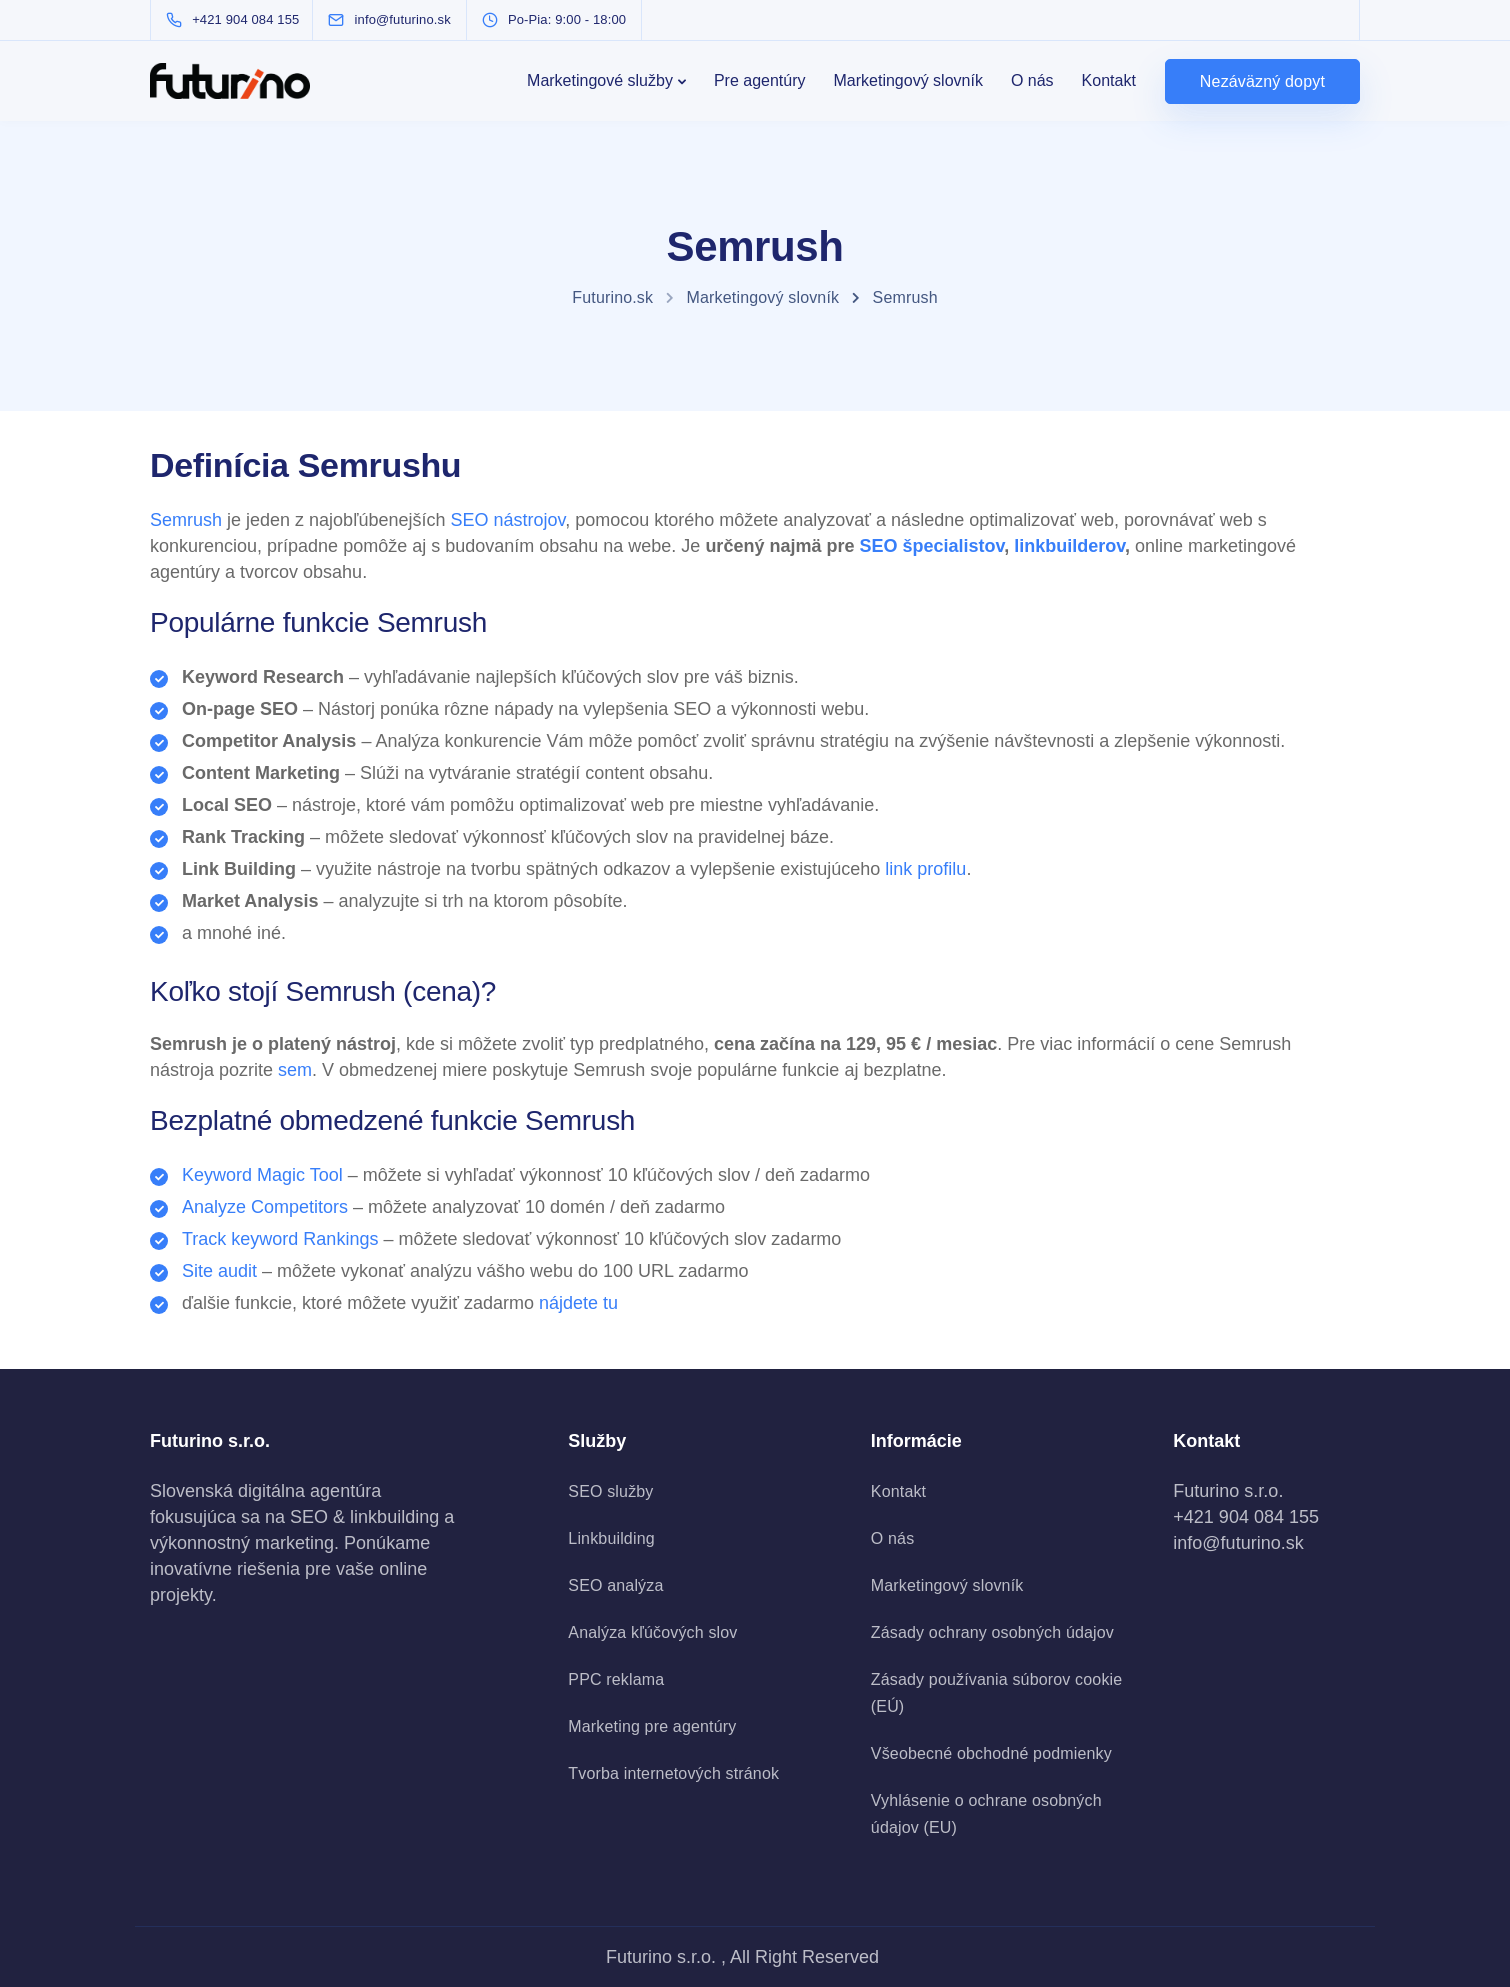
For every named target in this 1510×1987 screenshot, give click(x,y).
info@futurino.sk (1238, 1543)
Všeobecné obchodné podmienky (991, 1753)
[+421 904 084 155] (236, 20)
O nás (1032, 80)
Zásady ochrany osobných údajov (992, 1632)
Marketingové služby (600, 80)
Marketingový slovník (908, 80)
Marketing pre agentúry (652, 1726)
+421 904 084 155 (1246, 1517)
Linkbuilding (611, 1538)
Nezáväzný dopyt (1262, 81)
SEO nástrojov (507, 520)
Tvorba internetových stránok (673, 1773)
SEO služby (610, 1491)
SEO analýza (615, 1585)
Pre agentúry (760, 80)
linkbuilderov (1069, 546)
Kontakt (1109, 80)
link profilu (925, 869)
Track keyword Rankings (280, 1239)
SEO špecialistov (931, 546)
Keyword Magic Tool (262, 1175)
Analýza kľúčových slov (652, 1632)
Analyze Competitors (265, 1207)
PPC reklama (616, 1679)
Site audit (219, 1271)
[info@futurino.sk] (408, 19)
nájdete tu (578, 1303)
